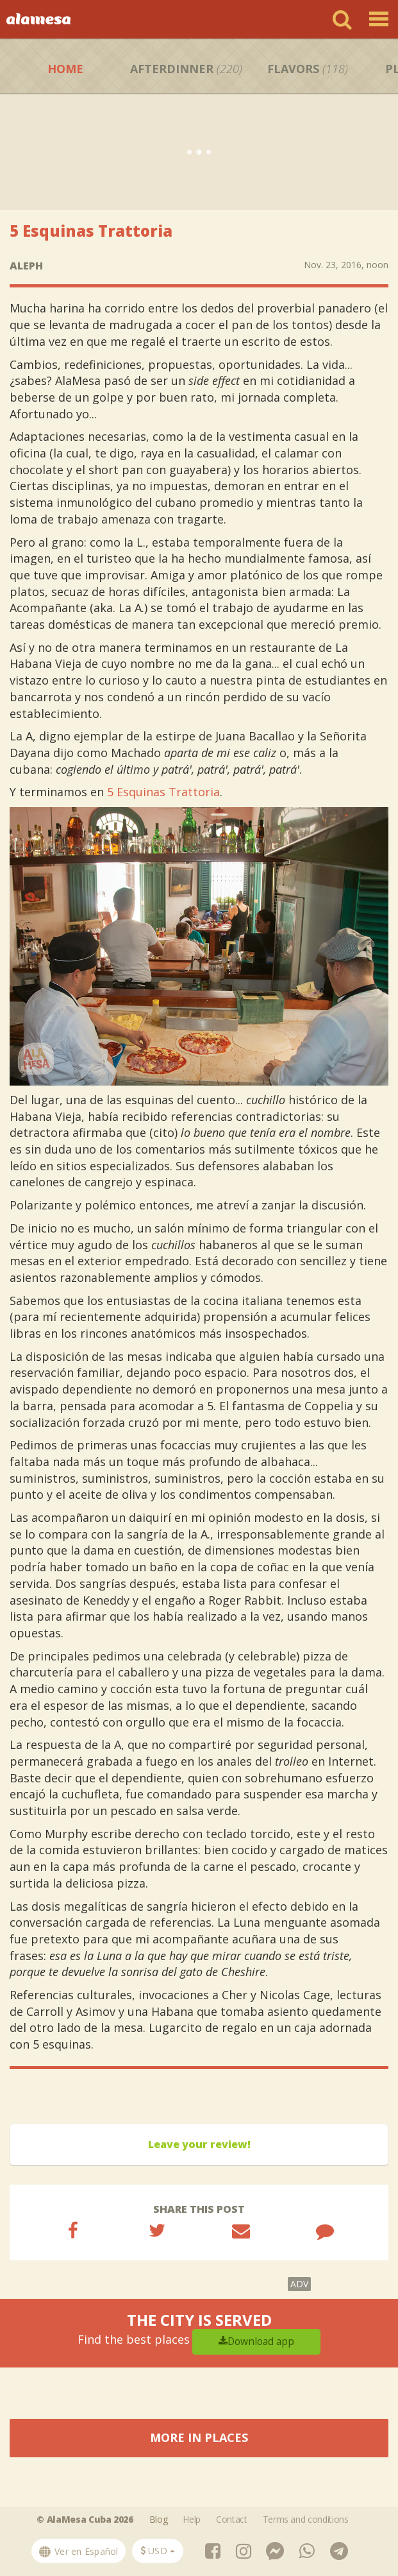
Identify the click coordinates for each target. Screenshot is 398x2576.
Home (65, 68)
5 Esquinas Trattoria (163, 791)
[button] (158, 2551)
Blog (158, 2519)
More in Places (199, 2437)
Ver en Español (78, 2551)
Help (192, 2519)
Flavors (307, 69)
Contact (231, 2519)
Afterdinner (186, 69)
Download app (256, 2341)
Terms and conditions (306, 2519)
